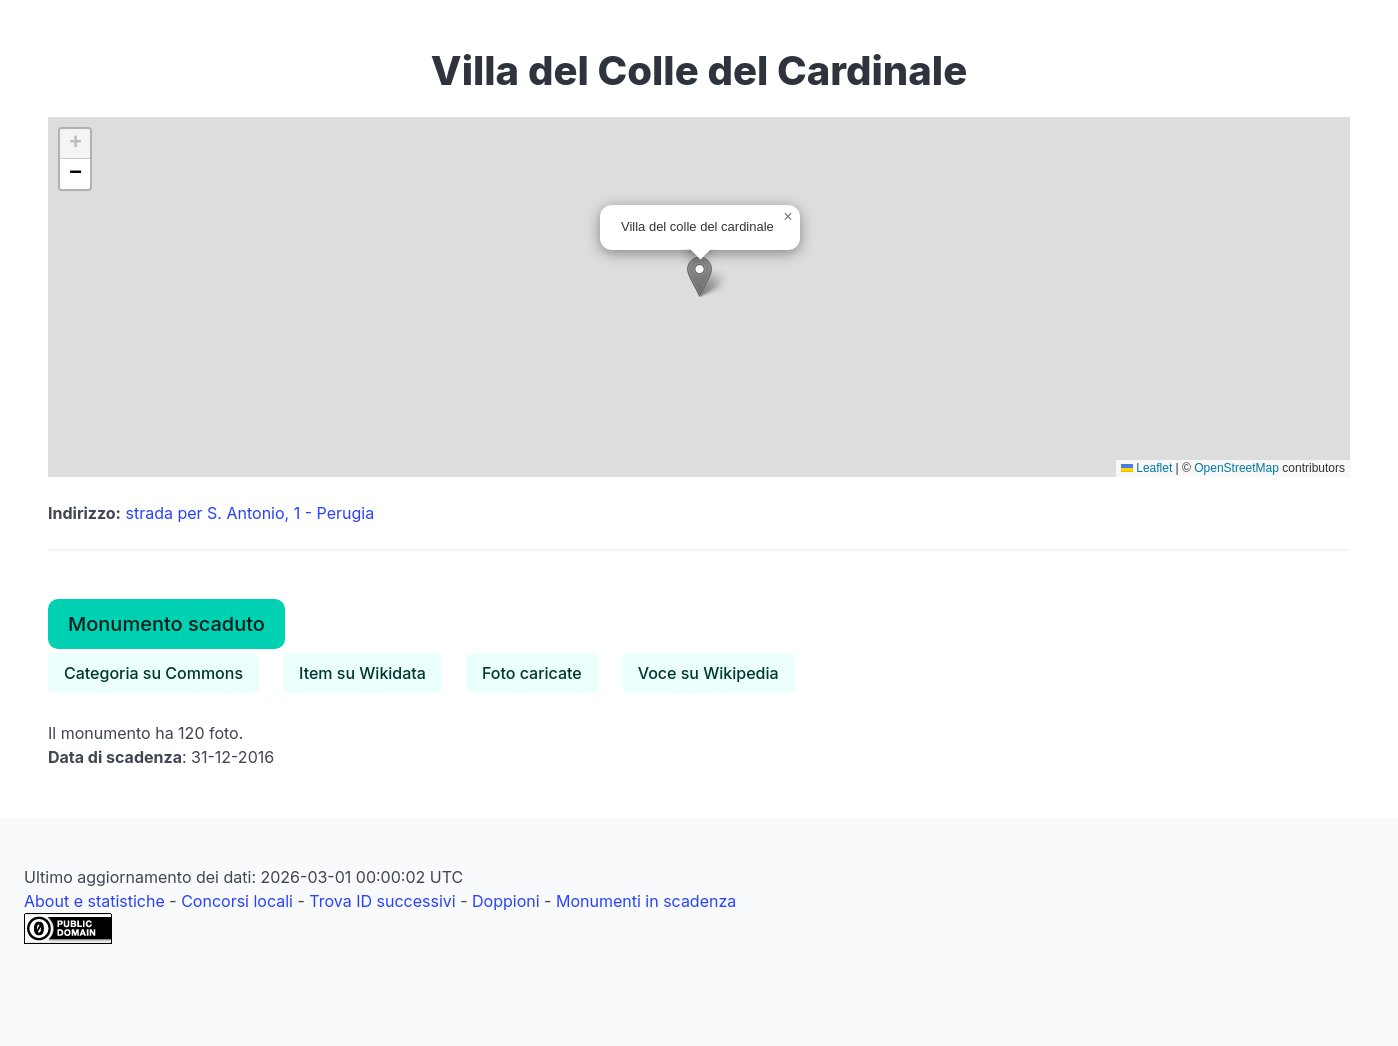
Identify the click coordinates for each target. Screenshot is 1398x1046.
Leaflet (1146, 468)
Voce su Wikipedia (708, 673)
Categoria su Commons (153, 673)
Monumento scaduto (166, 624)
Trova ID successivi (382, 901)
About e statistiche (94, 901)
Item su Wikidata (362, 673)
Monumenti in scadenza (646, 901)
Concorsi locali (237, 901)
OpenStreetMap (1236, 468)
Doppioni (506, 901)
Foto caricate (532, 673)
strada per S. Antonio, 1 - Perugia (249, 513)
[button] (699, 276)
